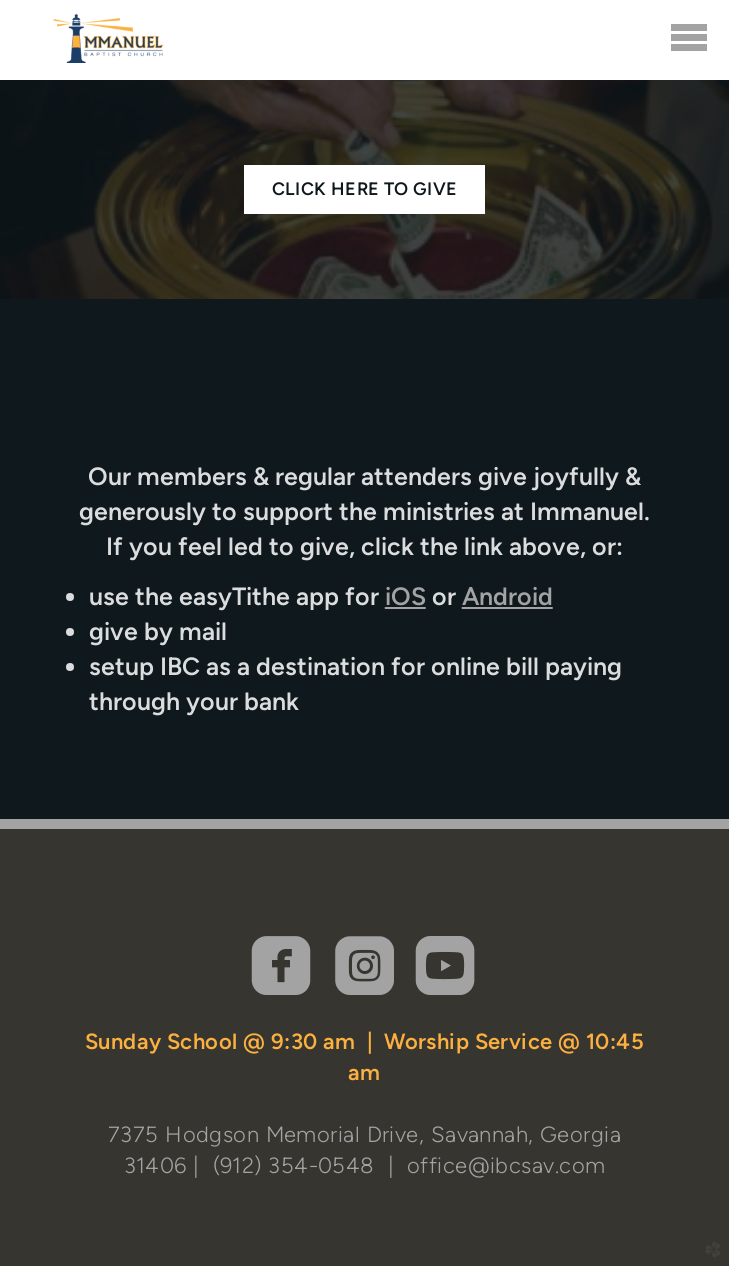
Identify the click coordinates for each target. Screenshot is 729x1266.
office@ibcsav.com (506, 1165)
